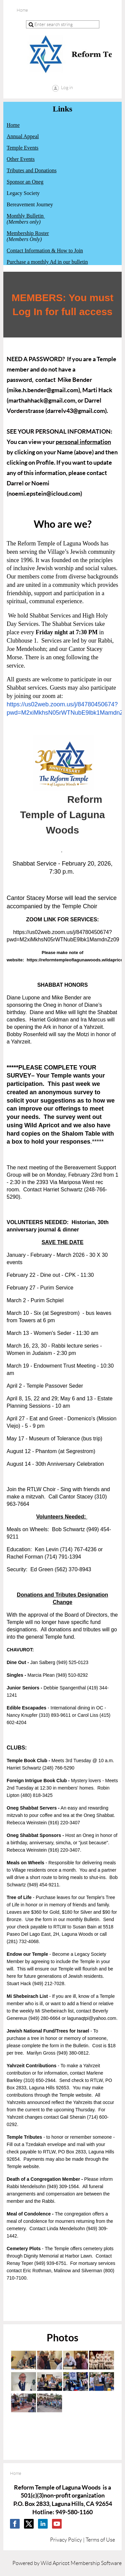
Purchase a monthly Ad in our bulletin (47, 262)
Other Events (21, 159)
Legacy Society (23, 193)
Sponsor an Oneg (25, 182)
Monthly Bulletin (25, 216)
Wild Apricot (55, 2563)
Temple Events (22, 148)
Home (13, 125)
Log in (67, 87)
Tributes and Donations (32, 170)
